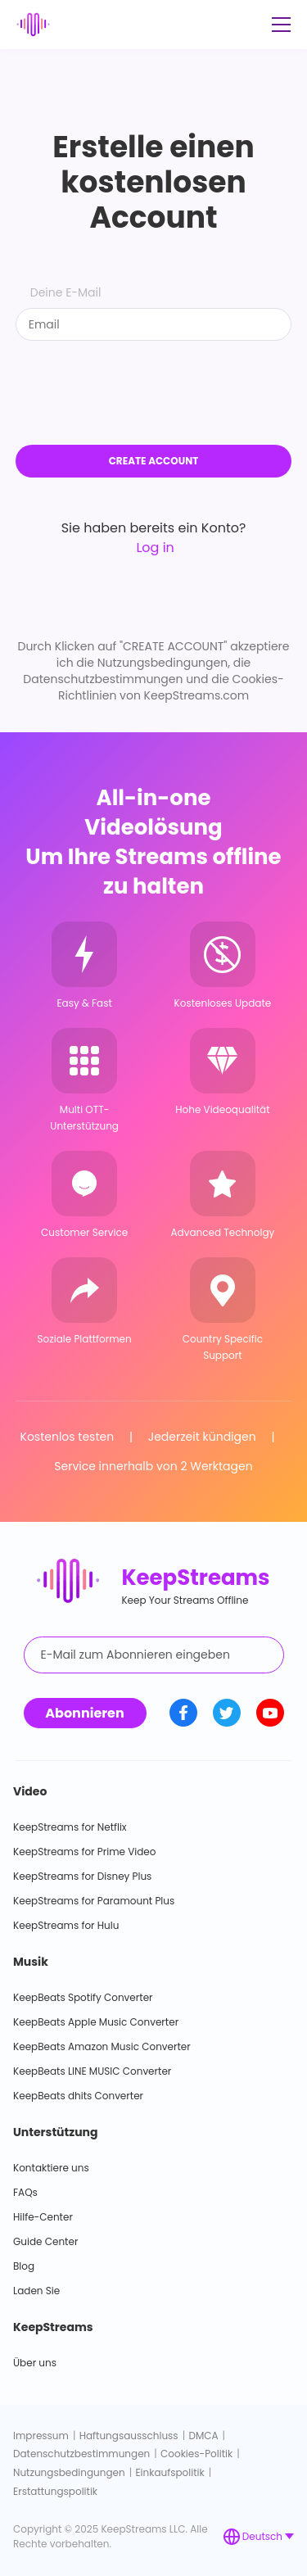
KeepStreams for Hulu (66, 1925)
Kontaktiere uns (51, 2168)
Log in (153, 547)
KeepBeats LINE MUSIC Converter (92, 2071)
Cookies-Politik (196, 2454)
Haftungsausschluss (128, 2435)
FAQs (25, 2192)
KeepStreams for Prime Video (84, 1851)
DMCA (203, 2435)
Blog (23, 2266)
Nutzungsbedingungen (69, 2472)
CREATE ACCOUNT (154, 461)
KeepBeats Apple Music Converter (95, 2022)
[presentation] (153, 393)
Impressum (41, 2435)
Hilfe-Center (43, 2217)
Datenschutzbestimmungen (81, 2454)
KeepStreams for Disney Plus (82, 1876)
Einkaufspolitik (169, 2472)
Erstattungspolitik (55, 2491)
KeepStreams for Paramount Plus (93, 1901)
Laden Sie (36, 2291)
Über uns (34, 2363)
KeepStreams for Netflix (70, 1827)
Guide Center (45, 2241)
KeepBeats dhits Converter (78, 2096)
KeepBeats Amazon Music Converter (102, 2046)
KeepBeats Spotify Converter (83, 1997)
